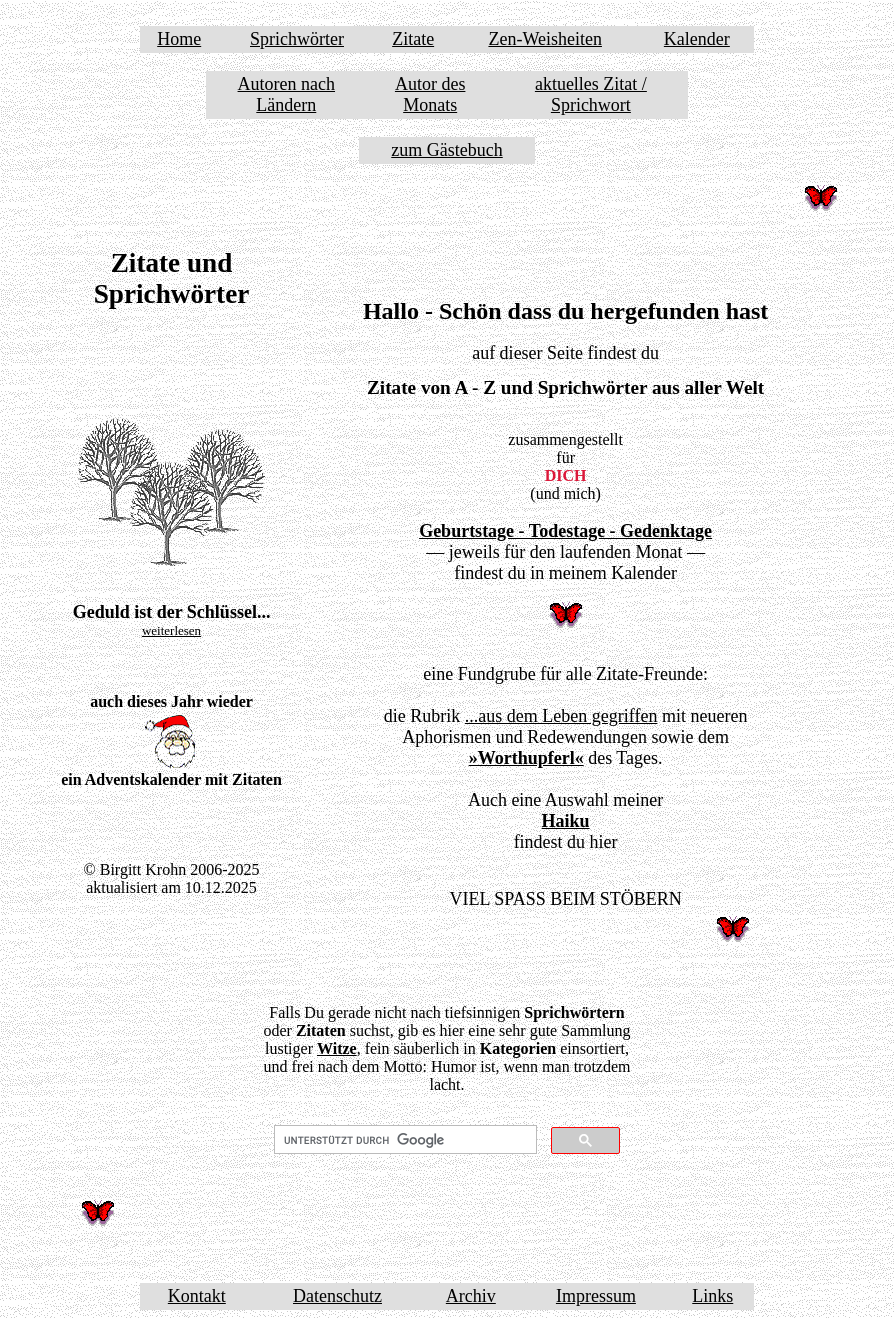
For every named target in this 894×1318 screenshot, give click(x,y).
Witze (337, 1048)
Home (179, 39)
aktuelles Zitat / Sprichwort (591, 94)
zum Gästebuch (446, 150)
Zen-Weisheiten (545, 39)
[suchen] (403, 1140)
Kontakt (197, 1296)
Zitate (413, 39)
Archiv (471, 1296)
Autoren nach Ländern (286, 94)
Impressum (596, 1296)
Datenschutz (337, 1296)
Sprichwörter (297, 39)
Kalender (697, 39)
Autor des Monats (430, 94)
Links (712, 1296)
